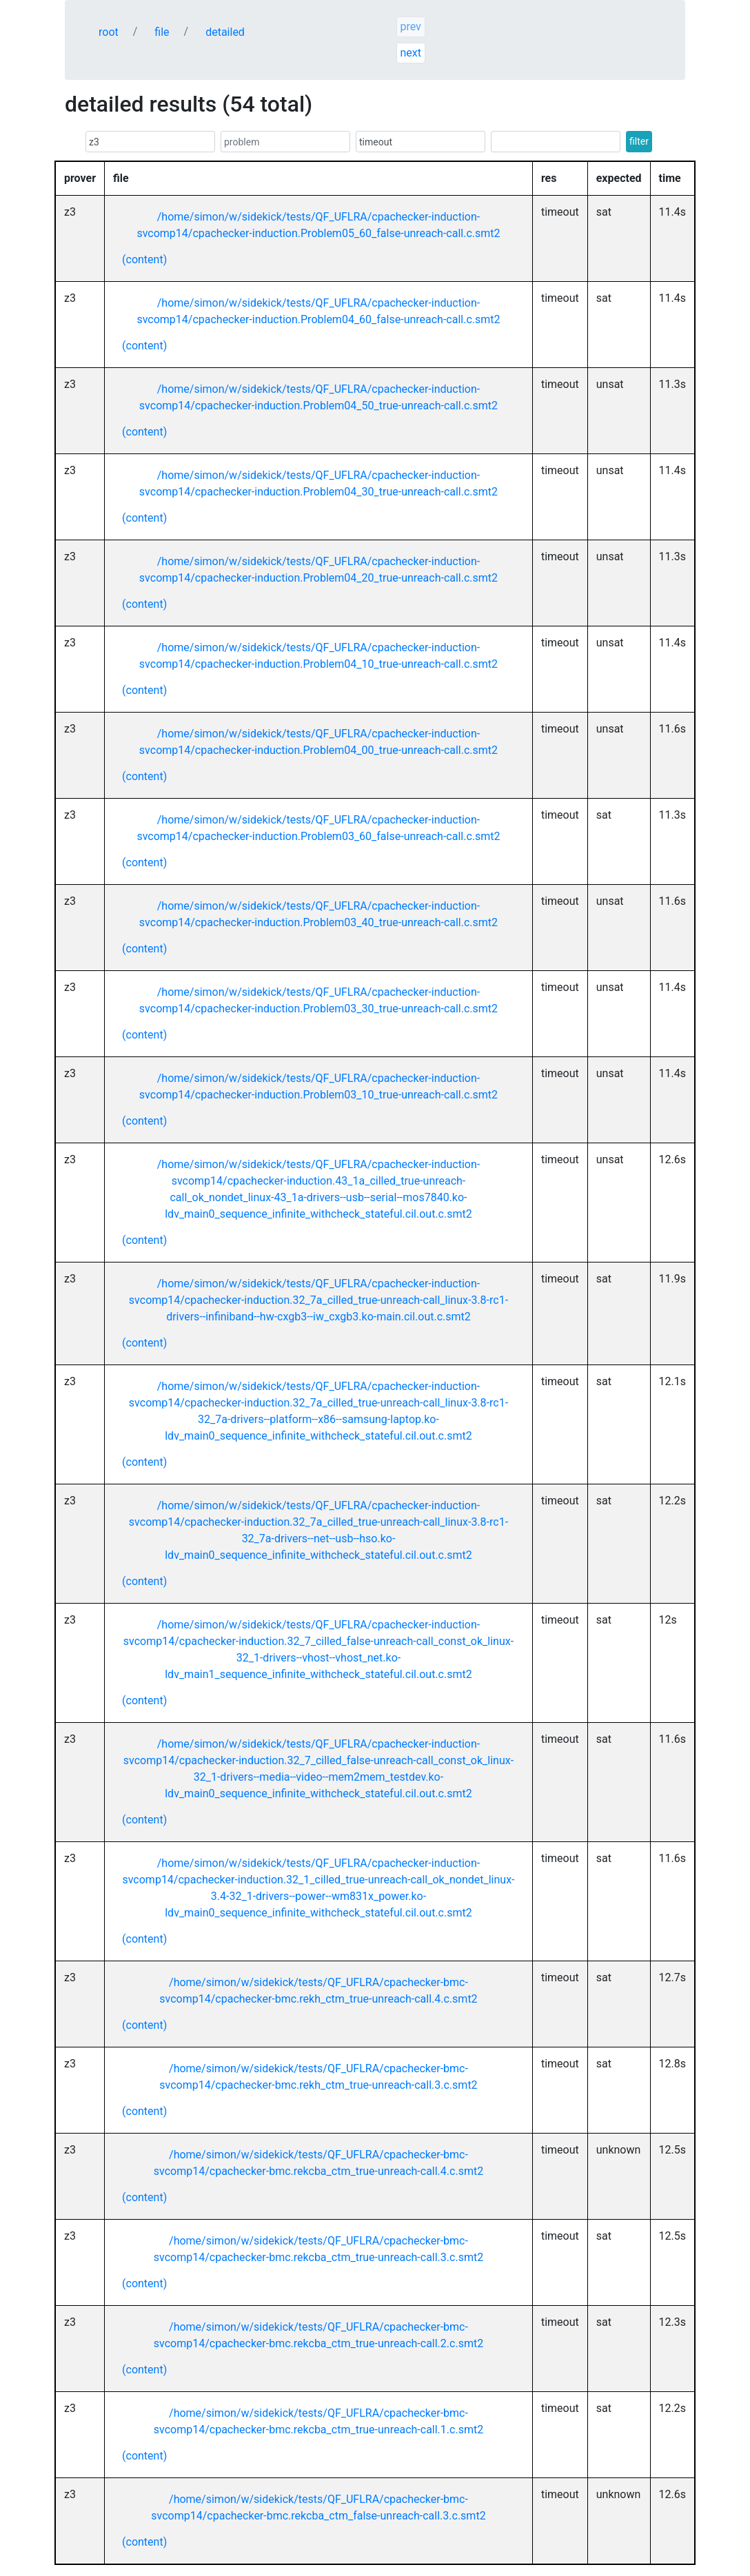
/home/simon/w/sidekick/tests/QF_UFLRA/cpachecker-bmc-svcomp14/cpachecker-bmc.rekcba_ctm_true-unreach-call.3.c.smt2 (318, 2249)
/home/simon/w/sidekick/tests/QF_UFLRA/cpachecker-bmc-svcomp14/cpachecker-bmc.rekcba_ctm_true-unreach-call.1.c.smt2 (318, 2421)
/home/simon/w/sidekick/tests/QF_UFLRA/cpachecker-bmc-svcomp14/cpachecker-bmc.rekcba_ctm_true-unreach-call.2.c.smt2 (318, 2335)
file (161, 32)
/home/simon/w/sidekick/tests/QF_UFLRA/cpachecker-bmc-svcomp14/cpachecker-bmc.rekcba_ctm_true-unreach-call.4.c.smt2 (318, 2163)
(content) (144, 259)
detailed (225, 32)
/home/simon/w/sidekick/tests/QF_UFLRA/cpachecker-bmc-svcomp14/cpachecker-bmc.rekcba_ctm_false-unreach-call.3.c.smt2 (318, 2507)
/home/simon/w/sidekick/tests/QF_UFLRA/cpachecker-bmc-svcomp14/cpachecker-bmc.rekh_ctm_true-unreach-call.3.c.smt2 (318, 2077)
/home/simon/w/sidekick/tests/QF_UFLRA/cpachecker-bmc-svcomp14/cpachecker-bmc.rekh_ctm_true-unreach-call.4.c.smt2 (318, 1990)
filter (639, 141)
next (410, 52)
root (109, 32)
